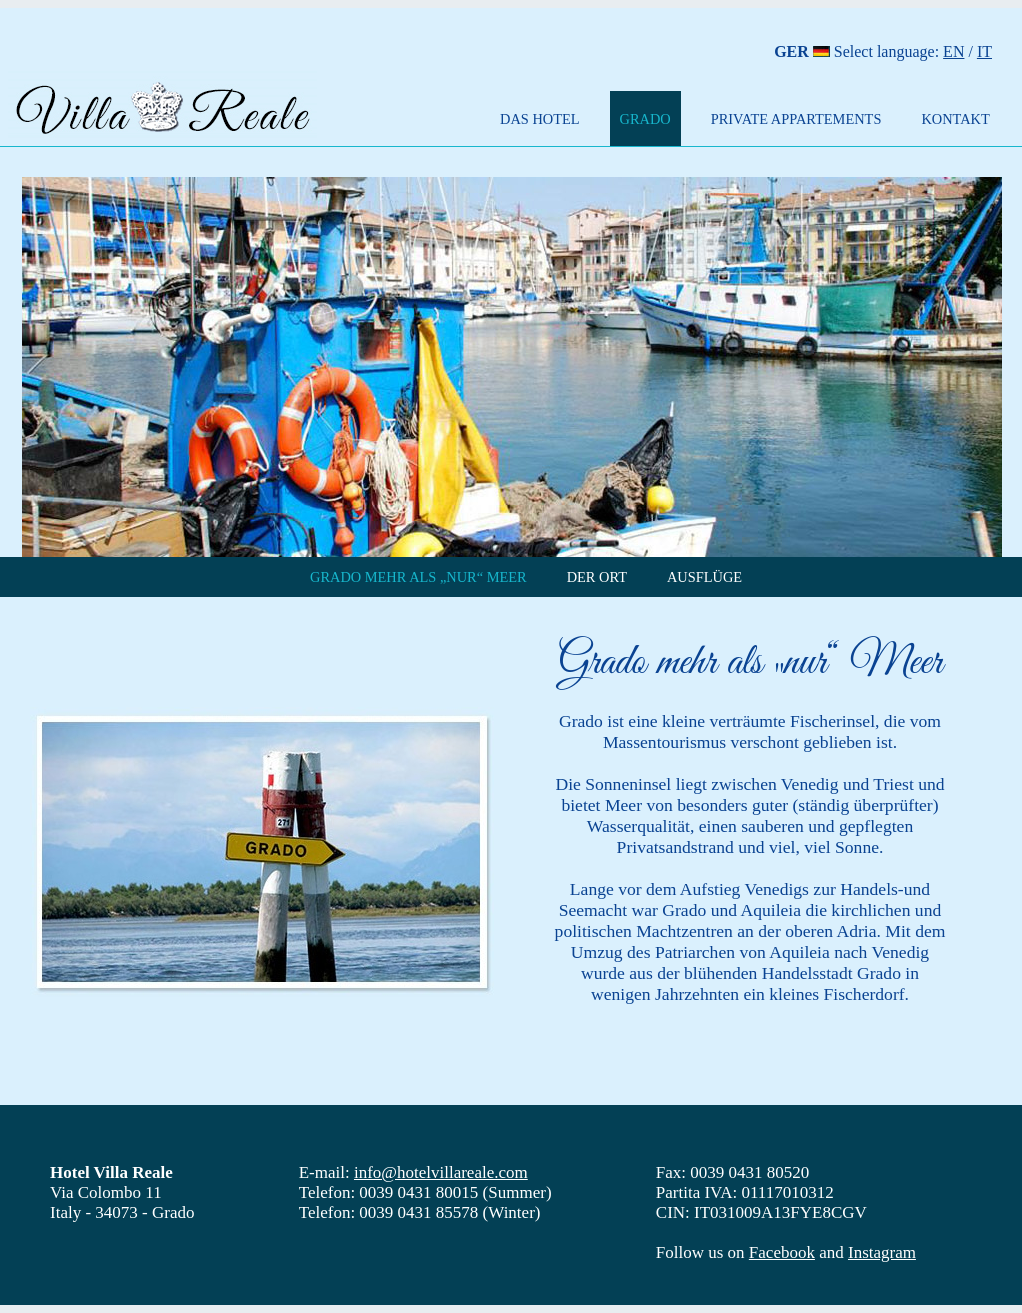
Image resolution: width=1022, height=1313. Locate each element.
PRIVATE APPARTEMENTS (796, 119)
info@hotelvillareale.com (441, 1172)
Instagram (882, 1252)
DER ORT (597, 577)
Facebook (782, 1252)
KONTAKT (955, 119)
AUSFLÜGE (704, 577)
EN (953, 51)
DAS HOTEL (540, 119)
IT (984, 51)
